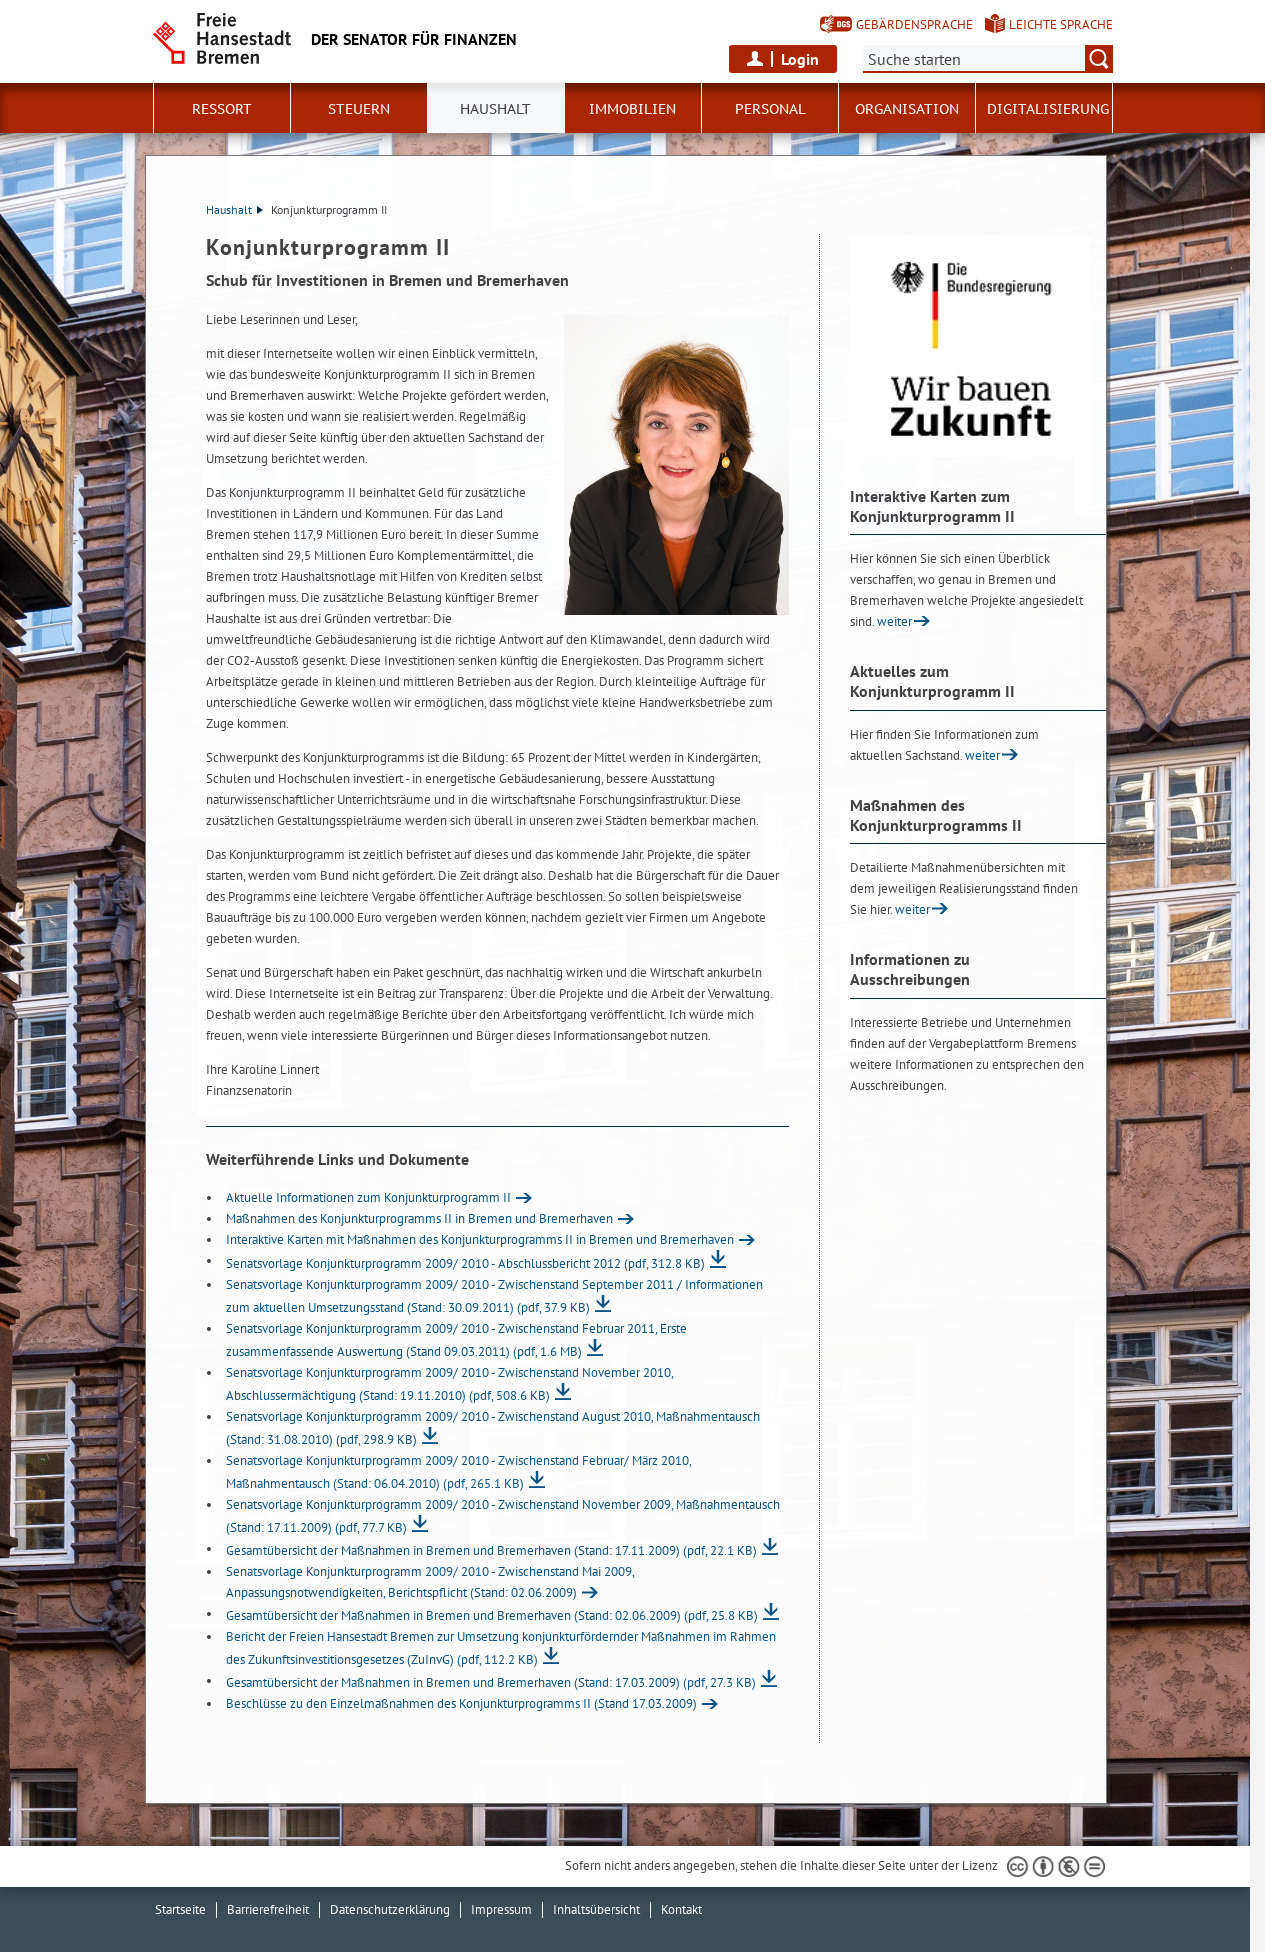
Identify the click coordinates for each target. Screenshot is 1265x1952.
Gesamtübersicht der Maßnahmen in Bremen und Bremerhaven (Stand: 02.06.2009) (492, 1615)
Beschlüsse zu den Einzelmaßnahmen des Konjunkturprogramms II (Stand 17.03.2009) (461, 1703)
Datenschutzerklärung (390, 1909)
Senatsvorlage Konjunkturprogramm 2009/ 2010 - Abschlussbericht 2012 (465, 1263)
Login (800, 59)
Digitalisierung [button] (1048, 109)
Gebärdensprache (914, 24)
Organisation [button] (907, 109)
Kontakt (681, 1909)
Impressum (501, 1909)
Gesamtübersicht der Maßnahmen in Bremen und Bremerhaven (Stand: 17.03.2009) (491, 1682)
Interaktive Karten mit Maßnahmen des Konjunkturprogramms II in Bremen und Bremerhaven (480, 1239)
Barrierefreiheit (268, 1909)
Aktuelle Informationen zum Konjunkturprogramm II (368, 1197)
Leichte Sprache (1061, 24)
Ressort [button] (222, 109)
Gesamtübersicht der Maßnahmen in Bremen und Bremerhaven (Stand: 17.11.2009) (491, 1550)
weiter (894, 621)
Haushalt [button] (495, 109)
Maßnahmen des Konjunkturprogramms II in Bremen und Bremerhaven (419, 1218)
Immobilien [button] (632, 109)
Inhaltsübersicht (596, 1909)
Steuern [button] (359, 109)
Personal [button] (770, 109)
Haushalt (234, 209)
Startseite (180, 1909)
